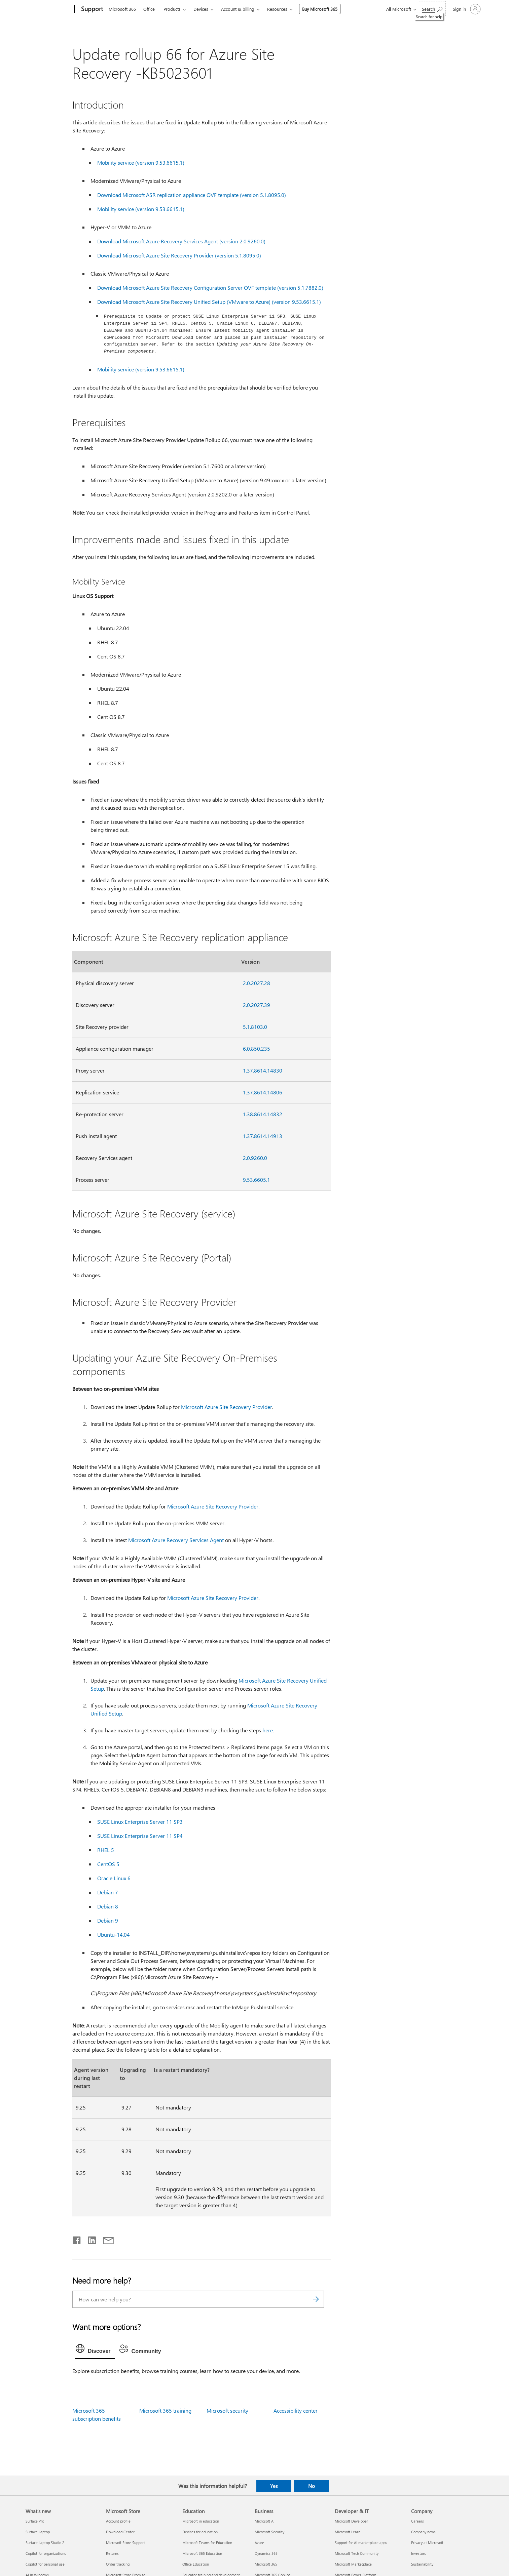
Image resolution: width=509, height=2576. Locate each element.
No (311, 2485)
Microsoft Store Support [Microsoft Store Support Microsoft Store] (125, 2541)
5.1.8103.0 (255, 1026)
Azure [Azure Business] (259, 2541)
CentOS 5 (108, 1863)
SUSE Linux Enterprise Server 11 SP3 (140, 1820)
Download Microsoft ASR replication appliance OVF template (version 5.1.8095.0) (191, 194)
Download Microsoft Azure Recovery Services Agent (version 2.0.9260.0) (181, 241)
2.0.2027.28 (256, 982)
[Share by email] (105, 2238)
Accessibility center (296, 2409)
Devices (200, 9)
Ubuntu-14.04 (113, 1933)
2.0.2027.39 (256, 1004)
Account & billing (237, 9)
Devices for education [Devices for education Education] (200, 2531)
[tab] (95, 2349)
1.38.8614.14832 (262, 1113)
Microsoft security (227, 2409)
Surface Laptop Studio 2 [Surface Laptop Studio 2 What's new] (45, 2541)
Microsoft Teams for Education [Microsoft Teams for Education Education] (207, 2541)
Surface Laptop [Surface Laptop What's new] (38, 2531)
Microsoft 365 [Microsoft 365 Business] (266, 2563)
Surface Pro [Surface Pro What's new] (35, 2520)
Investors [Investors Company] (418, 2552)
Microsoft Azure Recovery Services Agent (176, 1539)
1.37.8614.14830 (262, 1069)
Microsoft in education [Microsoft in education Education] (200, 2520)
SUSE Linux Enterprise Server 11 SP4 (140, 1835)
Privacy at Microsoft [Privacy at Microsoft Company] (427, 2541)
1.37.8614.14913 (262, 1135)
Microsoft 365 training (165, 2409)
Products (172, 9)
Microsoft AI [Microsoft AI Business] (265, 2520)
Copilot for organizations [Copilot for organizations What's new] (46, 2552)
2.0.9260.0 (255, 1157)
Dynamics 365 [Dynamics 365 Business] (266, 2552)
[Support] (91, 9)
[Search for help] (432, 8)
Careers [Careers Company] (417, 2520)
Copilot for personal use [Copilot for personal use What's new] (45, 2563)
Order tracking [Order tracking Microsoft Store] (118, 2563)
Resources (277, 9)
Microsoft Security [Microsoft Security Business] (269, 2531)
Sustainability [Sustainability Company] (422, 2563)
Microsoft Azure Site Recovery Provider (226, 1406)
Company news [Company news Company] (423, 2531)
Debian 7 (107, 1891)
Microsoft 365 (122, 9)
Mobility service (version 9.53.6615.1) (140, 162)
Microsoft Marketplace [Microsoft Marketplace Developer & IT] (353, 2563)
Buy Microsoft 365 (319, 9)
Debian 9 (107, 1919)
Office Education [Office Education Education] (195, 2563)
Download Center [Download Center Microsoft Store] (120, 2531)
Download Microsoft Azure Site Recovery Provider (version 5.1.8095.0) (179, 255)
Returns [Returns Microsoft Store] (112, 2552)
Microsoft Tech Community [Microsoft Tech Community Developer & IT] (356, 2552)
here (267, 1729)
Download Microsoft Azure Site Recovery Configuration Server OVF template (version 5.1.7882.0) (210, 287)
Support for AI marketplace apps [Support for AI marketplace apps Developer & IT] (361, 2541)
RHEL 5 (105, 1849)
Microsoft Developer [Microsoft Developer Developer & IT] (351, 2520)
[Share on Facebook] (77, 2238)
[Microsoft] (49, 9)
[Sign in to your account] (466, 9)
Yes (274, 2485)
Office (149, 9)
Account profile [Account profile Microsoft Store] (118, 2520)
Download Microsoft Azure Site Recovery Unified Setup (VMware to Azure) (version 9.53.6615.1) (209, 301)
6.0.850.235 (256, 1047)
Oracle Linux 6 (114, 1877)
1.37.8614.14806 (262, 1091)
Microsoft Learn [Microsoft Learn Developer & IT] (347, 2531)
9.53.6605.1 (256, 1178)
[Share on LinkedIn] (89, 2238)
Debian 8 (107, 1905)
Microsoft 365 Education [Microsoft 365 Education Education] (202, 2552)
